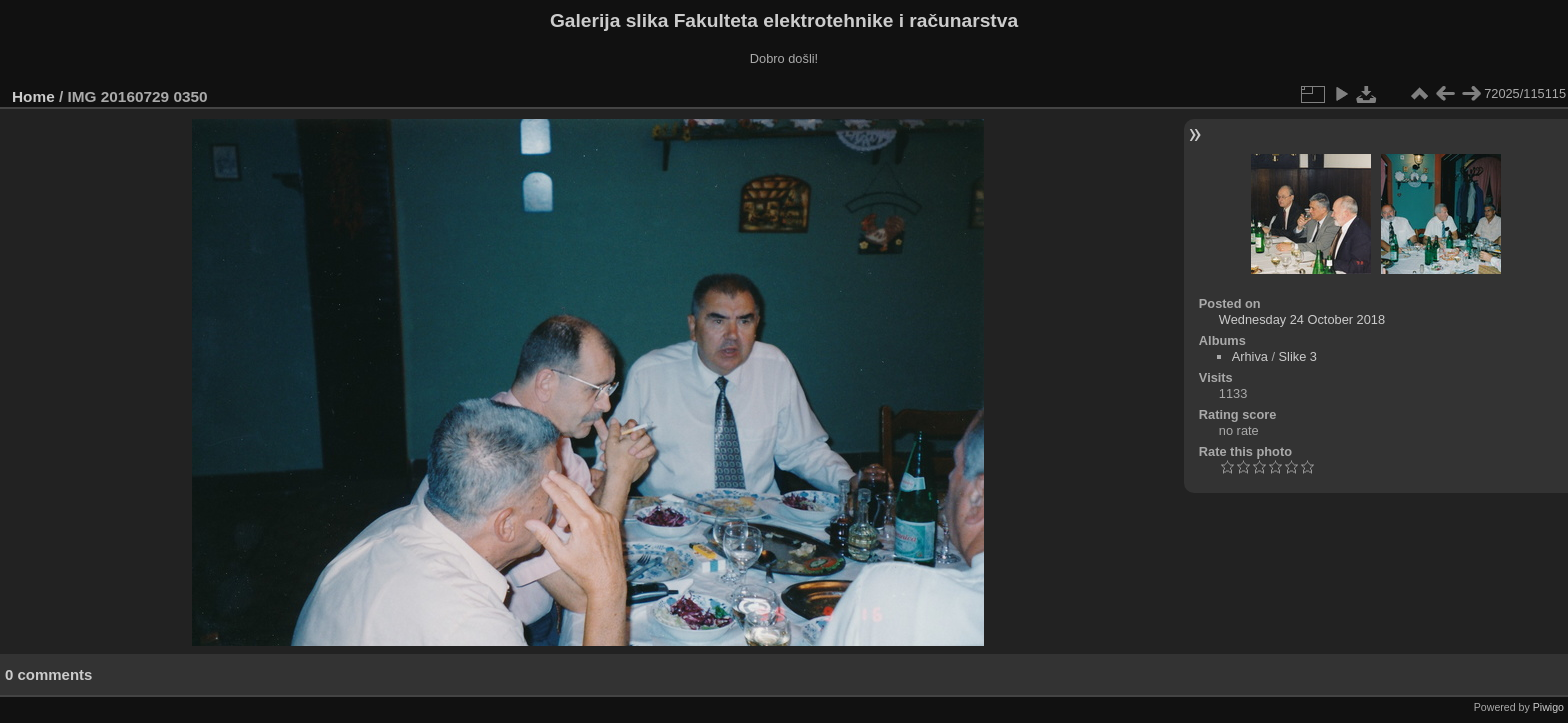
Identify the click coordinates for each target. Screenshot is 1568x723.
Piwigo (1548, 707)
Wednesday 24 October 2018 (1302, 319)
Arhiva (1250, 356)
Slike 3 (1298, 356)
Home (33, 96)
